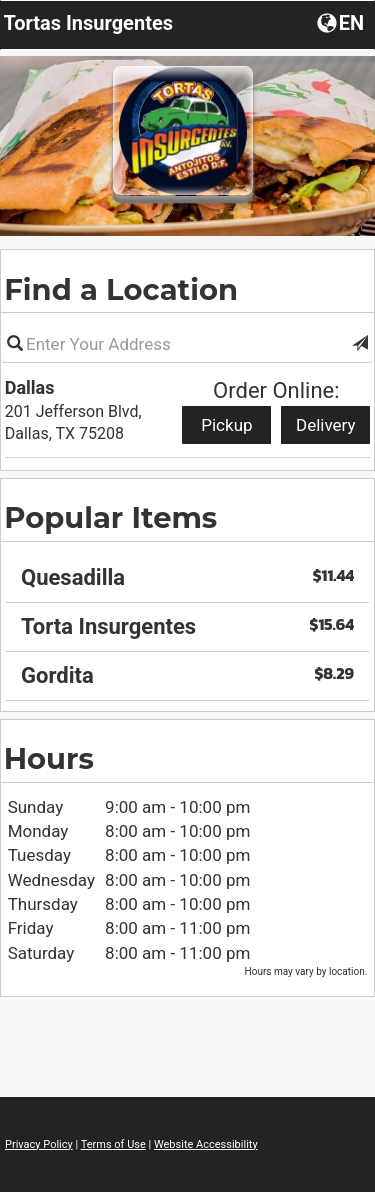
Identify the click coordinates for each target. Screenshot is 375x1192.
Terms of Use (113, 1144)
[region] (187, 620)
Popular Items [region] (110, 517)
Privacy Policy (39, 1144)
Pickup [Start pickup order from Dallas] (226, 425)
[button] (360, 344)
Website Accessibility (206, 1144)
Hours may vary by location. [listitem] (306, 971)
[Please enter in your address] (187, 344)
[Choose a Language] (342, 22)
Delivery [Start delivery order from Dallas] (326, 425)
